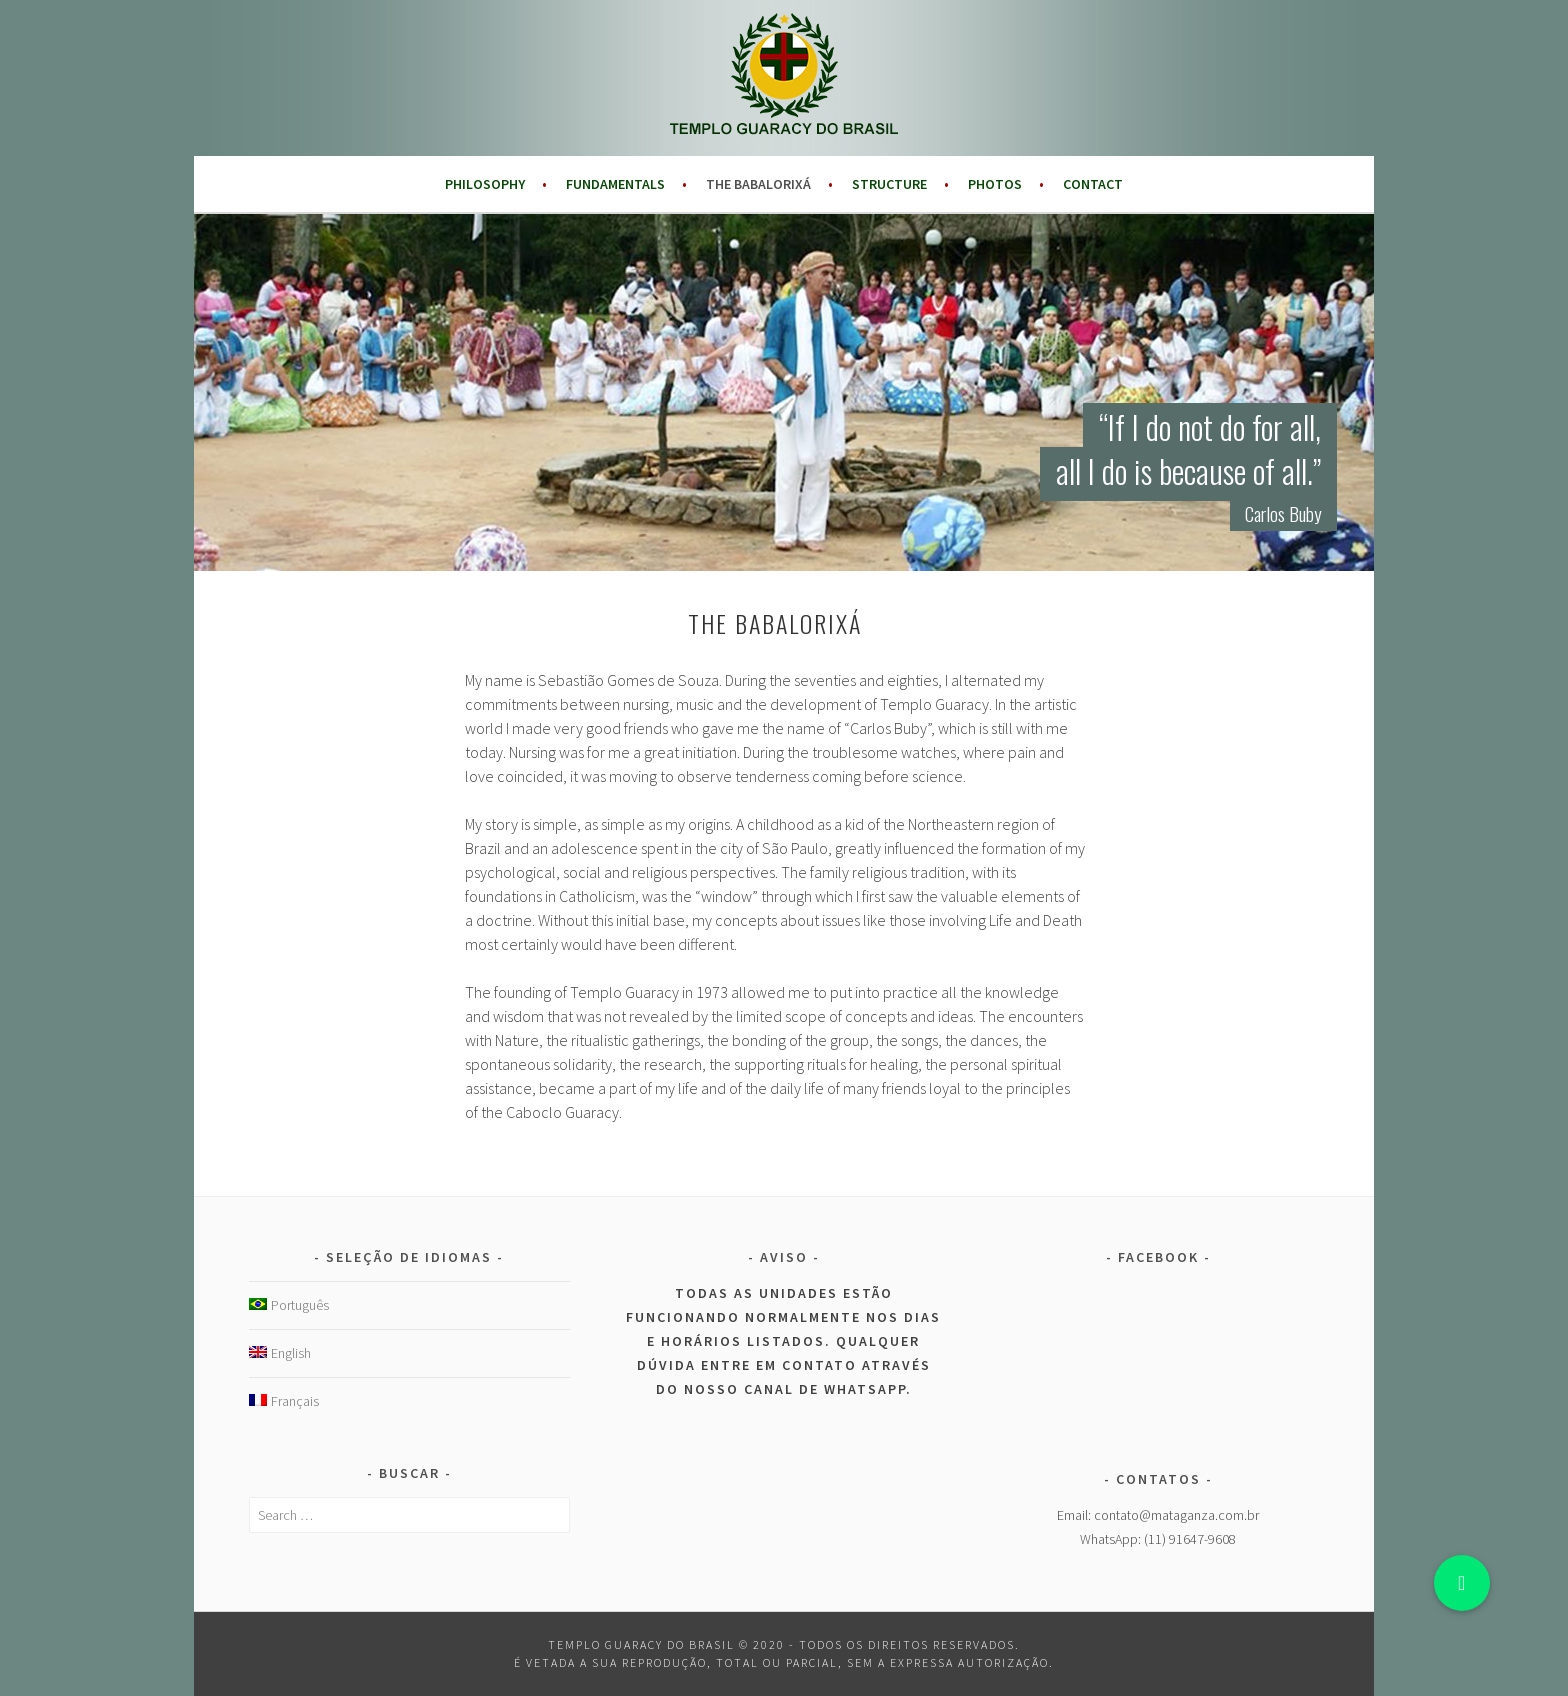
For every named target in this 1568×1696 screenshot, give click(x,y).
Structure (889, 184)
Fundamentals (615, 184)
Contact (1093, 184)
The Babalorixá (758, 184)
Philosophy (485, 184)
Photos (995, 184)
